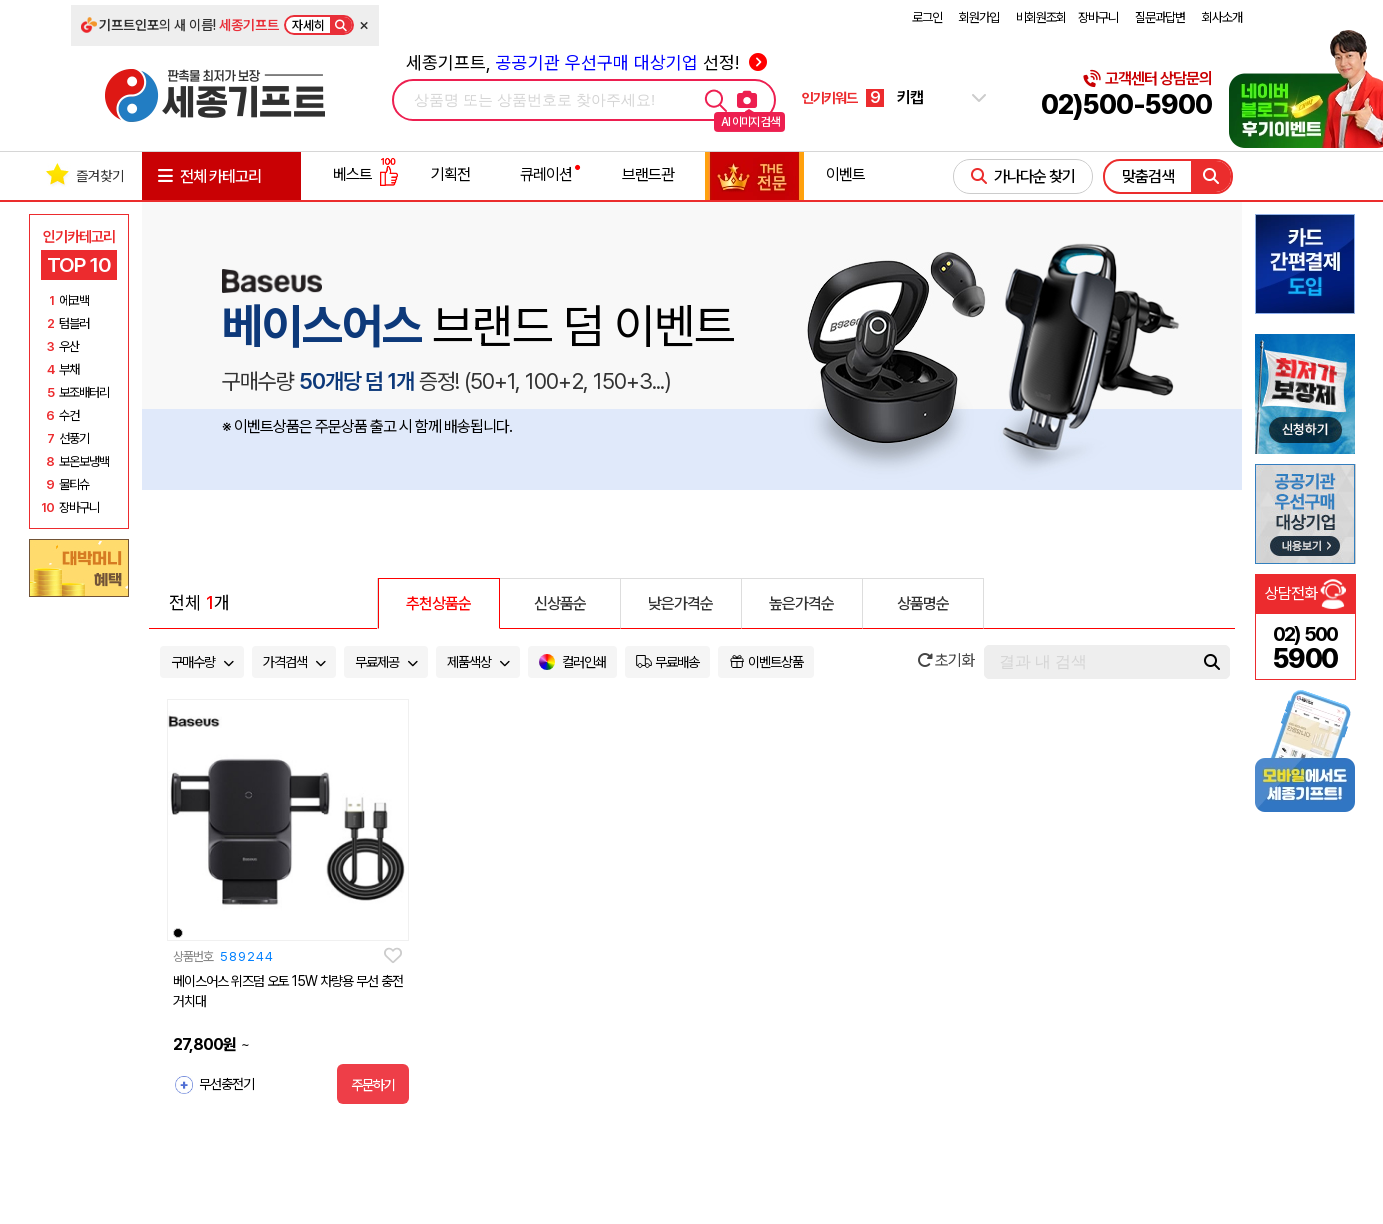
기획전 (450, 174)
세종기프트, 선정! (586, 62)
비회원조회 (1041, 17)
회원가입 (979, 17)
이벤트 (845, 174)
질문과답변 (1160, 17)
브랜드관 (648, 174)
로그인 (927, 17)
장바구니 (1098, 17)
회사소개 (1222, 17)
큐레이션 (546, 174)
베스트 (366, 174)
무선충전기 (226, 1084)
